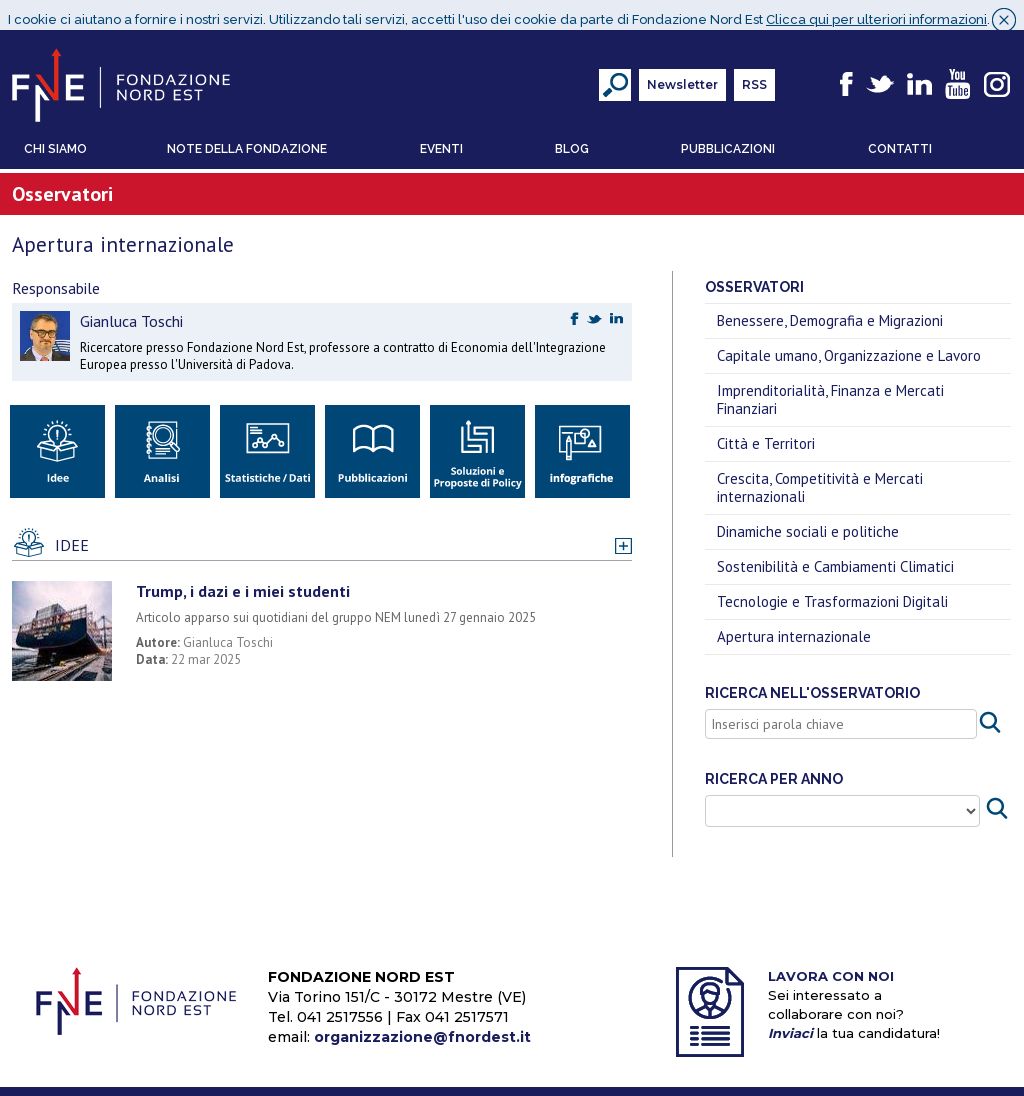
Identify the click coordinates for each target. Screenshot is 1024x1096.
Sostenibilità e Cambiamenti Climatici (835, 557)
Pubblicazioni (728, 140)
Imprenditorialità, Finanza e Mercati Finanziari (830, 390)
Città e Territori (766, 434)
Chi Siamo (55, 140)
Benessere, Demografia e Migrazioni (830, 311)
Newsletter (682, 75)
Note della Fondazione (247, 140)
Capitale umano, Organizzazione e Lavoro (849, 346)
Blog (572, 140)
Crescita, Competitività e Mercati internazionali (820, 478)
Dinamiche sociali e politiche (808, 522)
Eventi (441, 140)
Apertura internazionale (794, 627)
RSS (754, 75)
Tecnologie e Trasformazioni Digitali (832, 592)
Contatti (900, 140)
